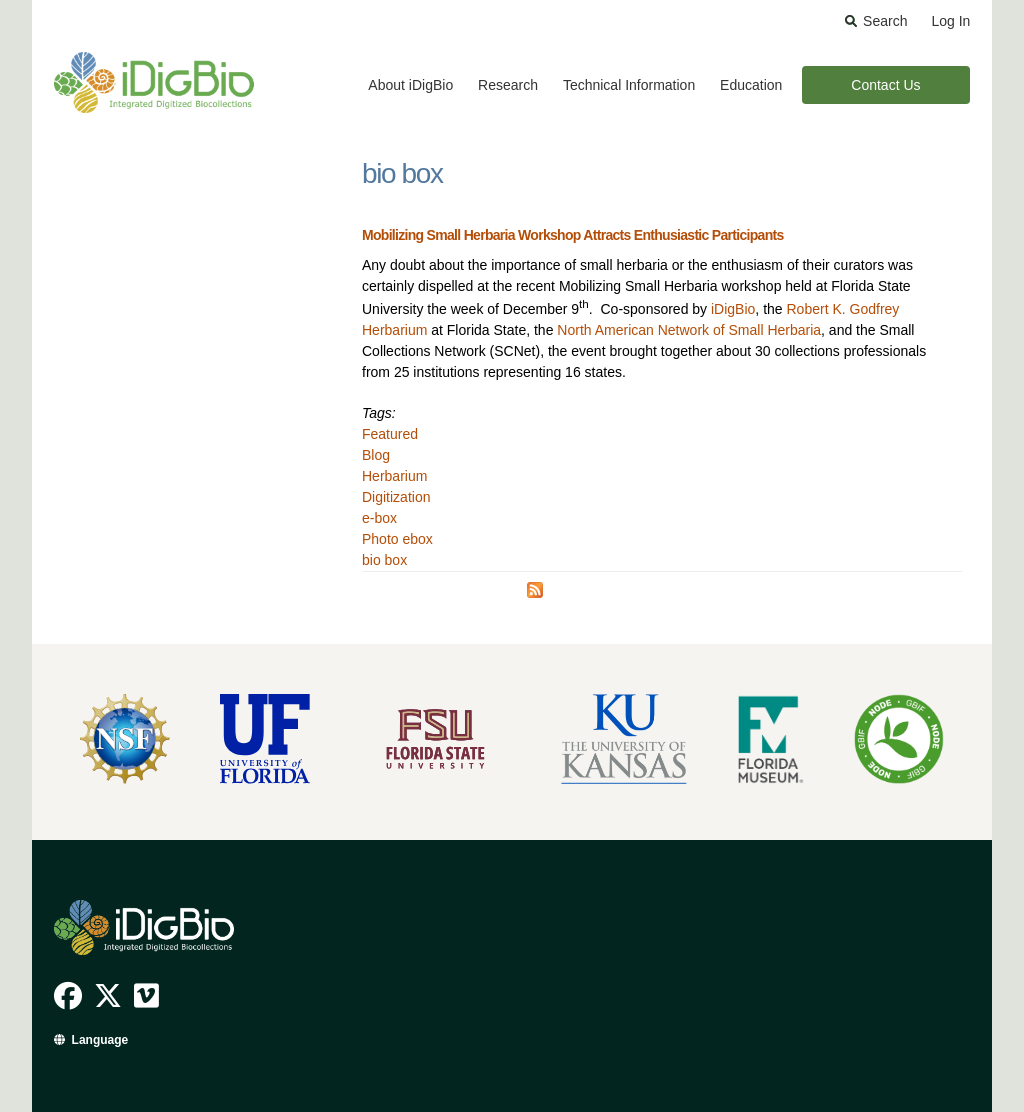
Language (100, 1040)
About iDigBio (410, 85)
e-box (379, 518)
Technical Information (629, 85)
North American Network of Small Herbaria (689, 330)
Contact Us (885, 85)
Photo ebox (397, 539)
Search (885, 21)
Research (508, 85)
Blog (376, 455)
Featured (390, 434)
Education (751, 85)
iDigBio (733, 309)
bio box (384, 560)
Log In (950, 21)
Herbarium (394, 476)
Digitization (396, 497)
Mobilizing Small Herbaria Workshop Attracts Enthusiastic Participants (573, 235)
